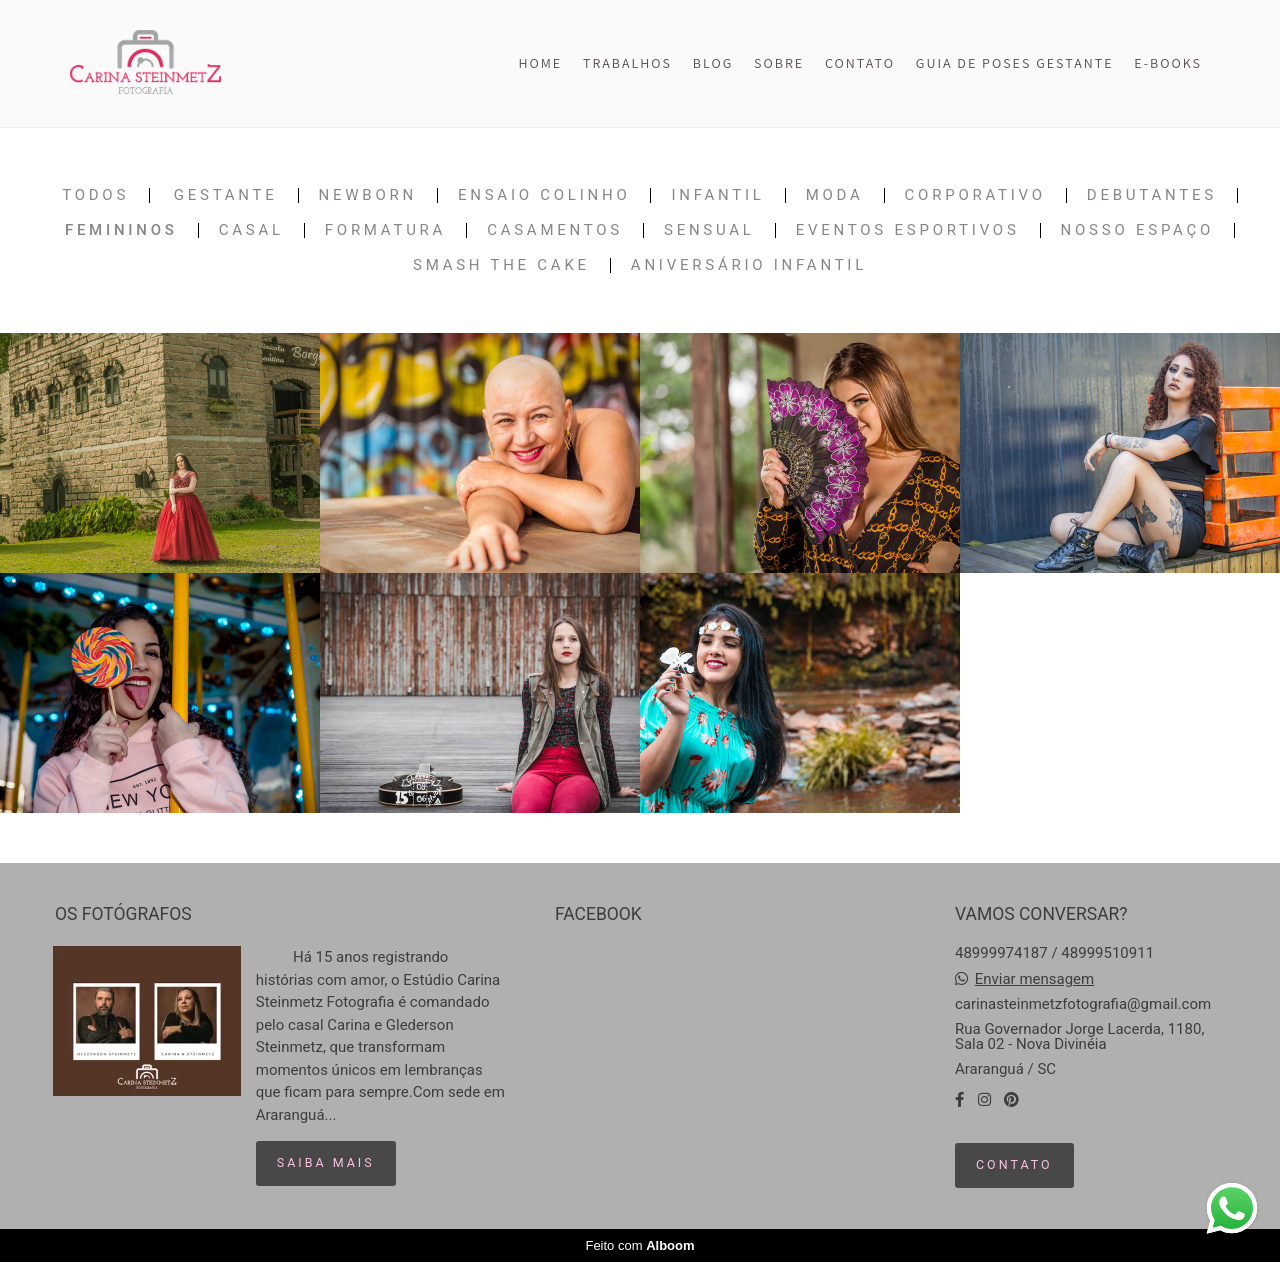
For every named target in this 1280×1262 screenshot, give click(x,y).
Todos (95, 195)
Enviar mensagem (1035, 979)
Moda (835, 195)
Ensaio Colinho (544, 195)
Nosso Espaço (1138, 230)
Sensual (709, 230)
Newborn (368, 195)
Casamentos (555, 230)
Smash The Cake (501, 265)
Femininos (121, 230)
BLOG (713, 63)
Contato (1014, 1164)
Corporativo (975, 195)
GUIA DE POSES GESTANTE (1015, 63)
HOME (540, 63)
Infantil (717, 195)
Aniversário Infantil (749, 265)
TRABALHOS (627, 63)
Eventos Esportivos (908, 230)
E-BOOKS (1168, 63)
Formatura (385, 230)
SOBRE (779, 63)
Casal (251, 230)
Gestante (226, 195)
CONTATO (860, 63)
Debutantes (1152, 195)
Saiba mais (326, 1162)
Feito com (639, 1245)
